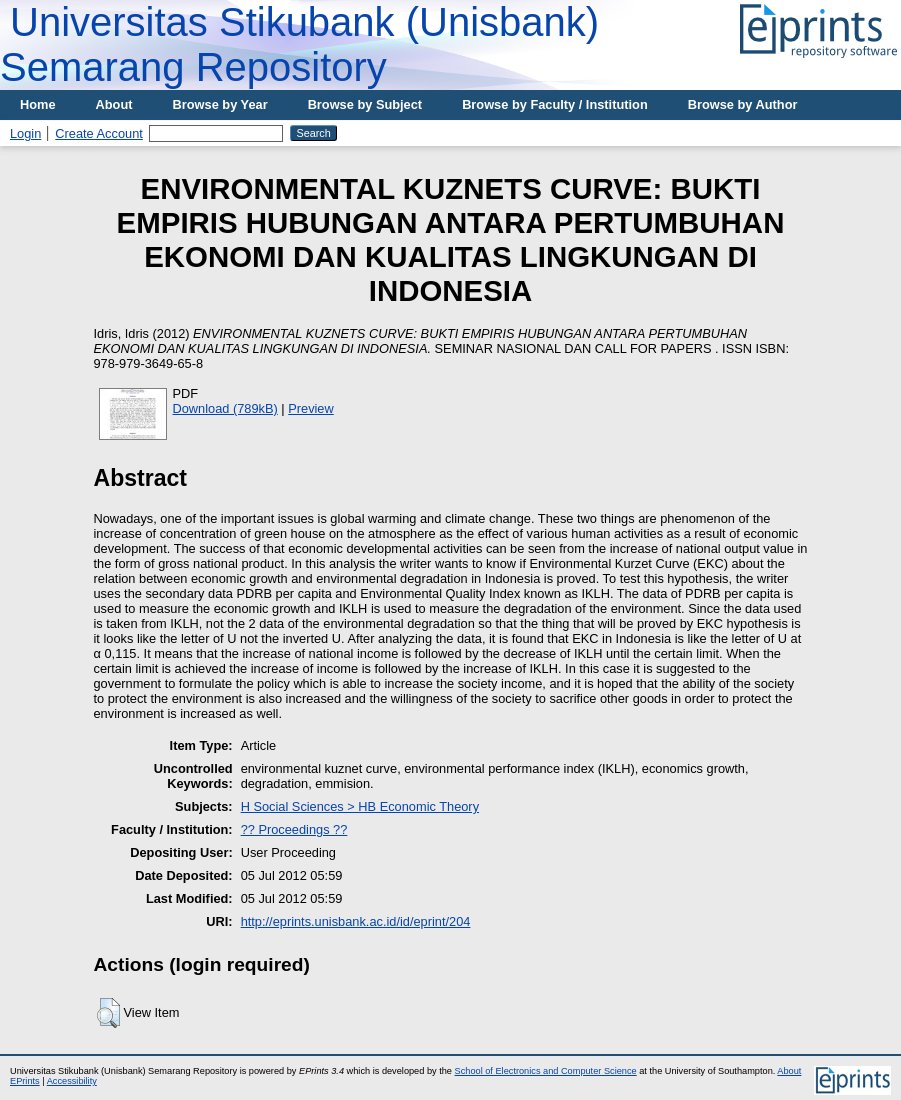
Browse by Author (743, 104)
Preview (311, 408)
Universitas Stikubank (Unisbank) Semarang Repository (299, 44)
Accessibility (72, 1081)
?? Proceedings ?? (294, 829)
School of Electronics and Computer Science (546, 1071)
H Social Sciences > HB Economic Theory (360, 806)
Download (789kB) (225, 408)
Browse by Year (220, 104)
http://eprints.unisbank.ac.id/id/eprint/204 (356, 921)
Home (38, 104)
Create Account (99, 133)
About (114, 104)
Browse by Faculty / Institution (555, 104)
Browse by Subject (365, 104)
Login (25, 133)
